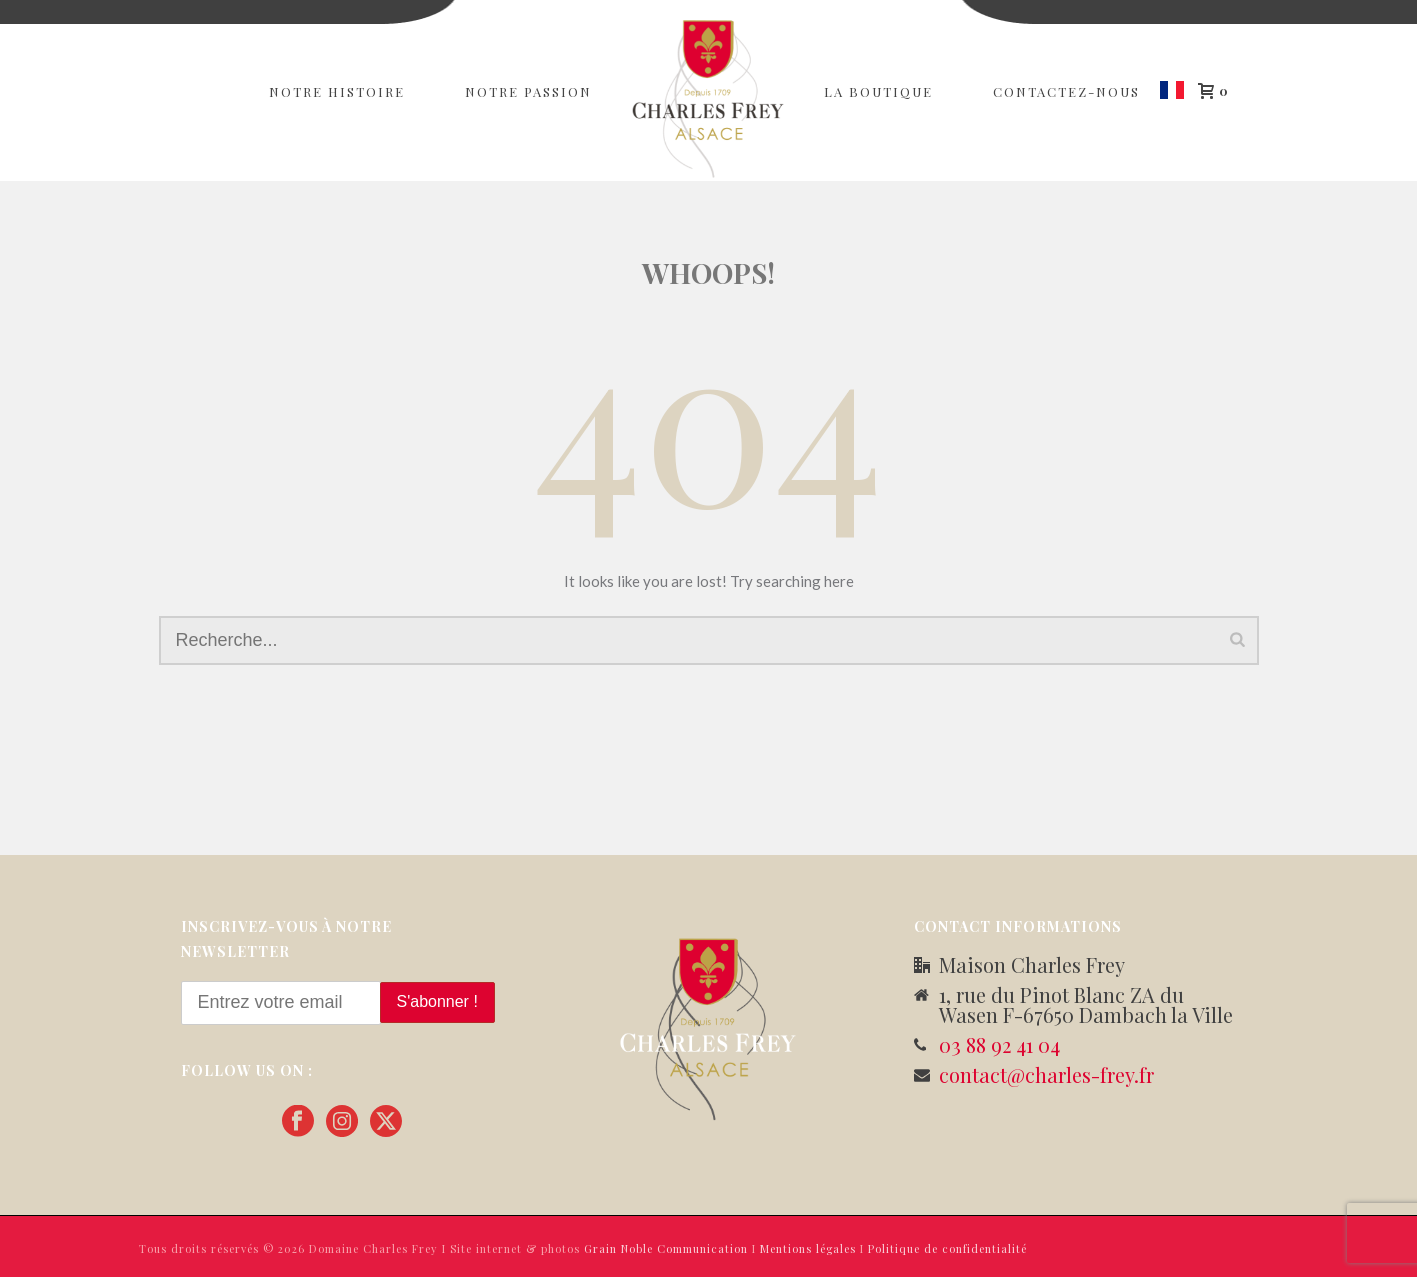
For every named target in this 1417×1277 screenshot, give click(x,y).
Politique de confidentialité (947, 1248)
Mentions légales (808, 1248)
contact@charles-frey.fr (1046, 1075)
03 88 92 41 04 (999, 1045)
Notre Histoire (337, 91)
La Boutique (878, 91)
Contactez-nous (1066, 91)
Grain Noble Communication (666, 1248)
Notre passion (528, 91)
